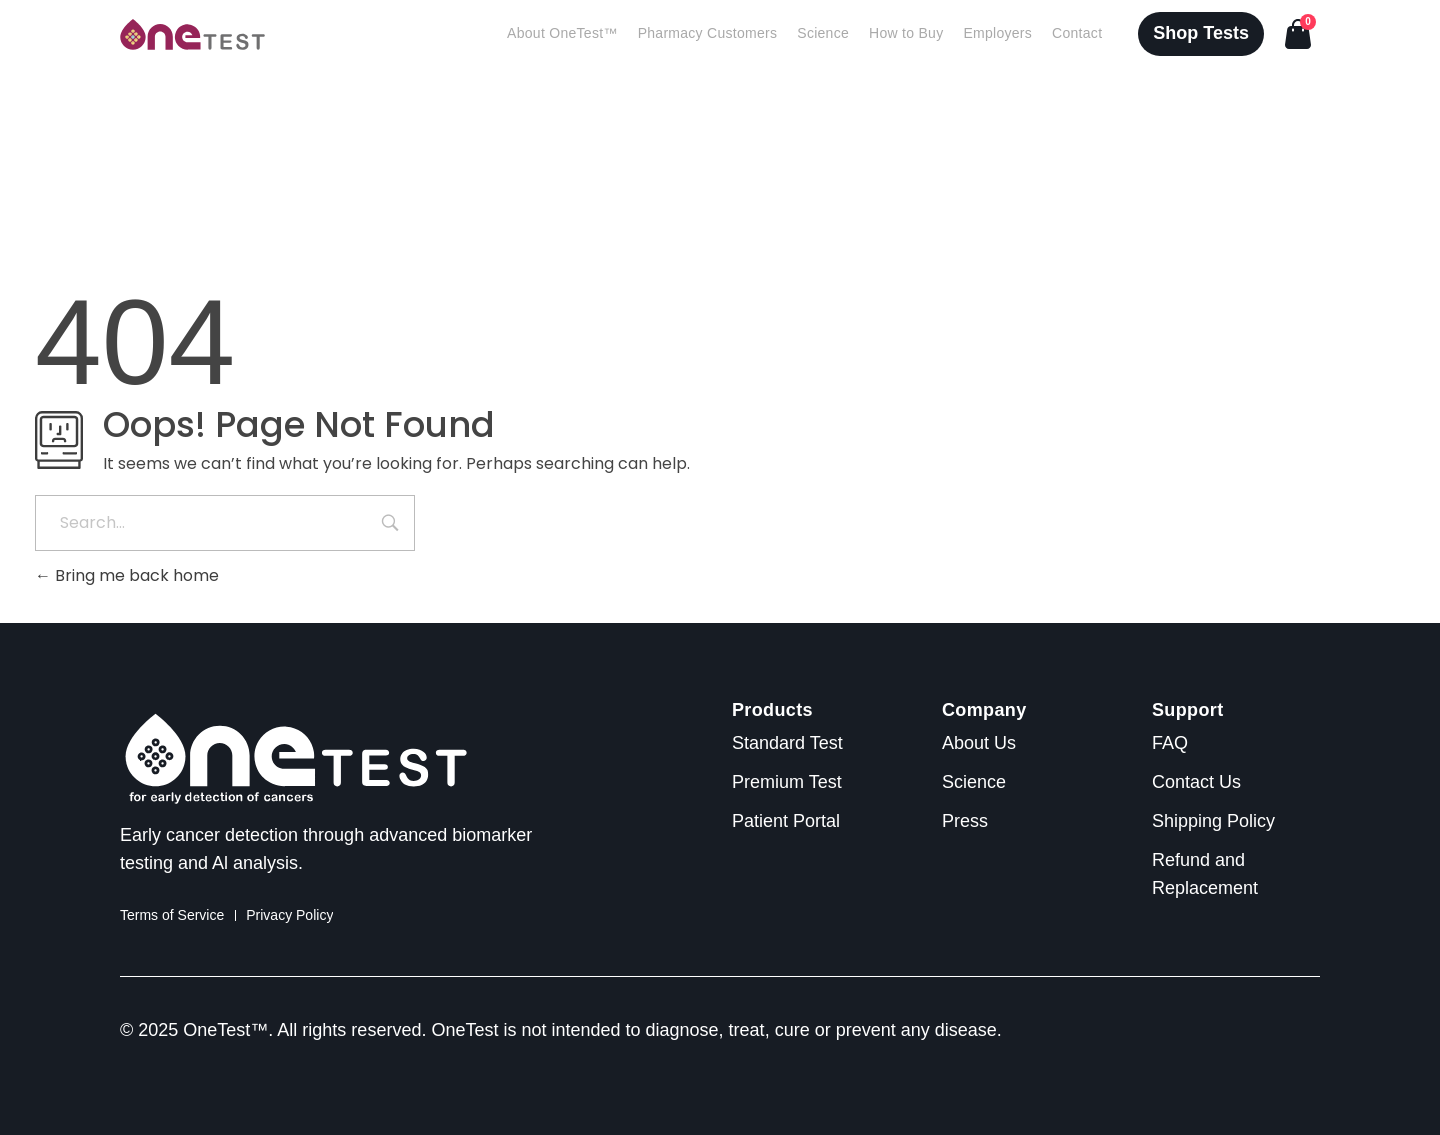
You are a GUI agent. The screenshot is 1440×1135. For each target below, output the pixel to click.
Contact (1077, 33)
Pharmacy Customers (708, 33)
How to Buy (906, 33)
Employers (997, 33)
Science (823, 33)
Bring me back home (127, 575)
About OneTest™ (562, 33)
